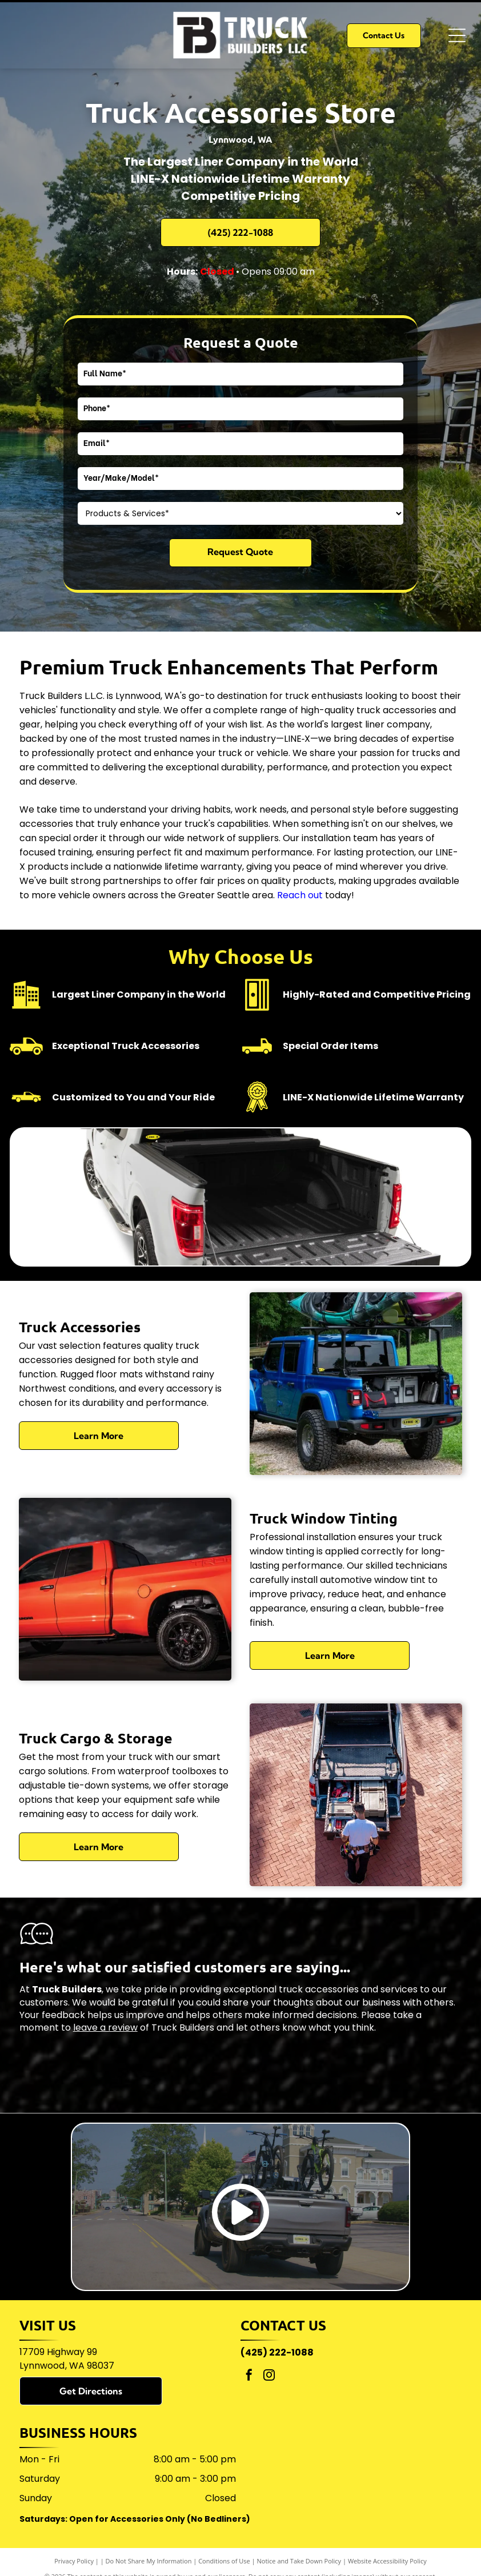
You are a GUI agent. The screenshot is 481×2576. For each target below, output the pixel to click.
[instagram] (269, 2376)
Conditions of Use (224, 2561)
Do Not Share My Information (149, 2561)
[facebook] (249, 2376)
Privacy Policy (74, 2561)
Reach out (300, 895)
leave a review (105, 2027)
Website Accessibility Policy (387, 2561)
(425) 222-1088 (277, 2352)
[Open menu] (457, 35)
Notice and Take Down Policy (299, 2561)
